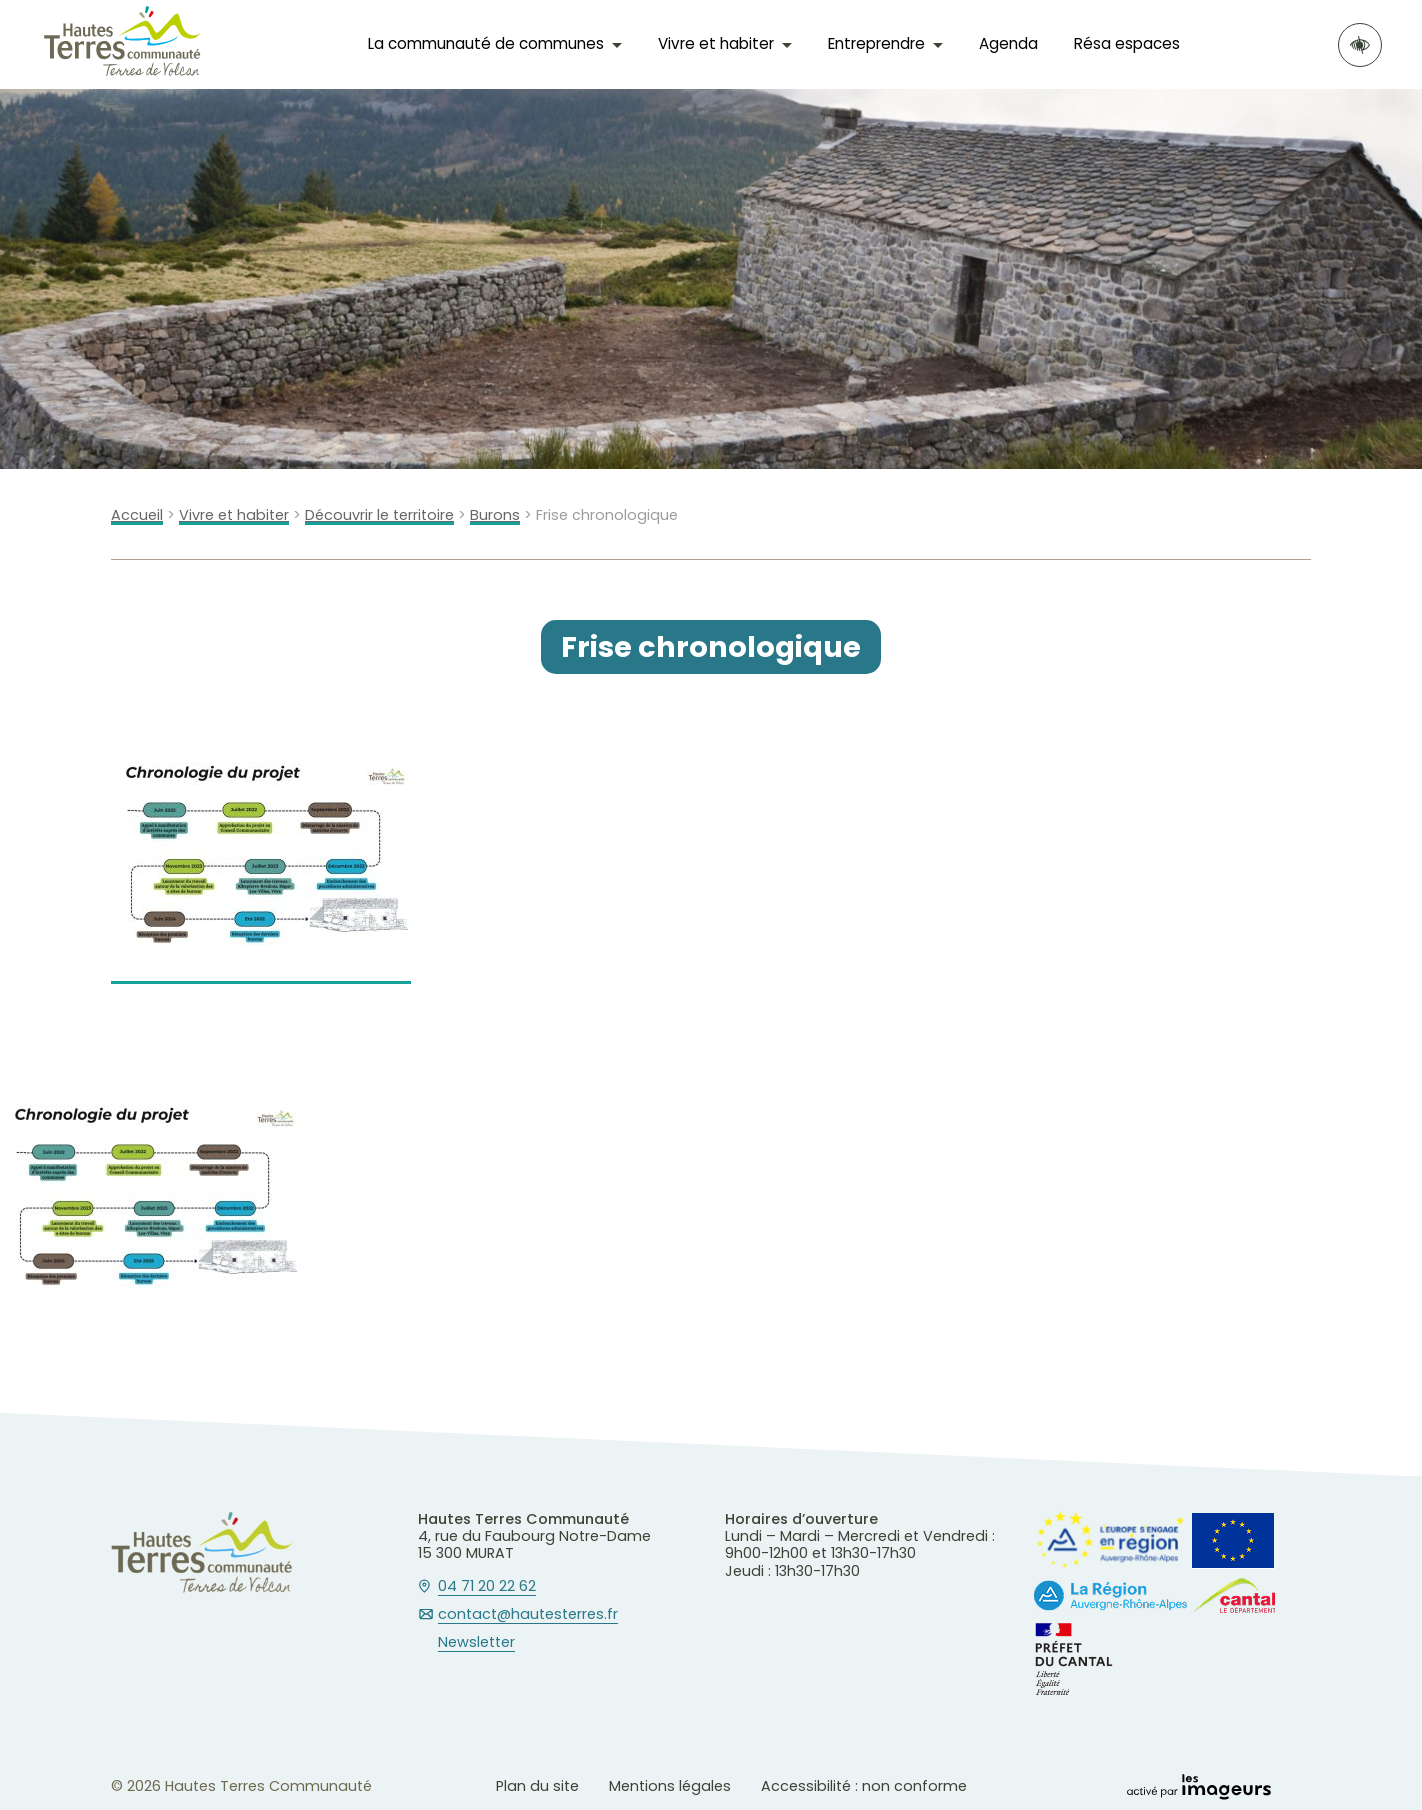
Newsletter (476, 1643)
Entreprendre (876, 43)
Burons (495, 515)
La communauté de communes (486, 43)
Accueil (137, 515)
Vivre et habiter (716, 43)
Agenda (1008, 43)
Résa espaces (1127, 43)
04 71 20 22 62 (487, 1587)
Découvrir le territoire (379, 515)
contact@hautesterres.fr (528, 1615)
